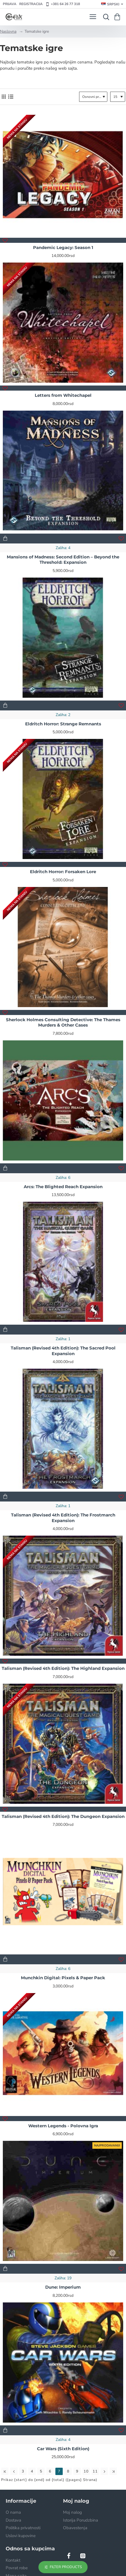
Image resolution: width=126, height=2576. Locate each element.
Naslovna (8, 31)
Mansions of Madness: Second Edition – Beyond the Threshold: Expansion (63, 559)
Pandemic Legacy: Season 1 (63, 247)
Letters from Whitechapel (63, 395)
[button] (5, 240)
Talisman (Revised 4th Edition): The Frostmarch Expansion (63, 1517)
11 (95, 2471)
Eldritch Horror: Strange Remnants (63, 723)
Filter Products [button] (66, 2567)
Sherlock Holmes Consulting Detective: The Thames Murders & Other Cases (63, 1022)
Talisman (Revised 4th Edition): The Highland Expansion (63, 1668)
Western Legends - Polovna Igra (63, 2125)
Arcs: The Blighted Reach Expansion (63, 1186)
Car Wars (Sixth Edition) (63, 2448)
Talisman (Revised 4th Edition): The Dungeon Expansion (63, 1816)
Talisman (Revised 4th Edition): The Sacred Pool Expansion (63, 1350)
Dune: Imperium (63, 2287)
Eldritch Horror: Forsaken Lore (63, 871)
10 (86, 2471)
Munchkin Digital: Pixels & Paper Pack (63, 1977)
